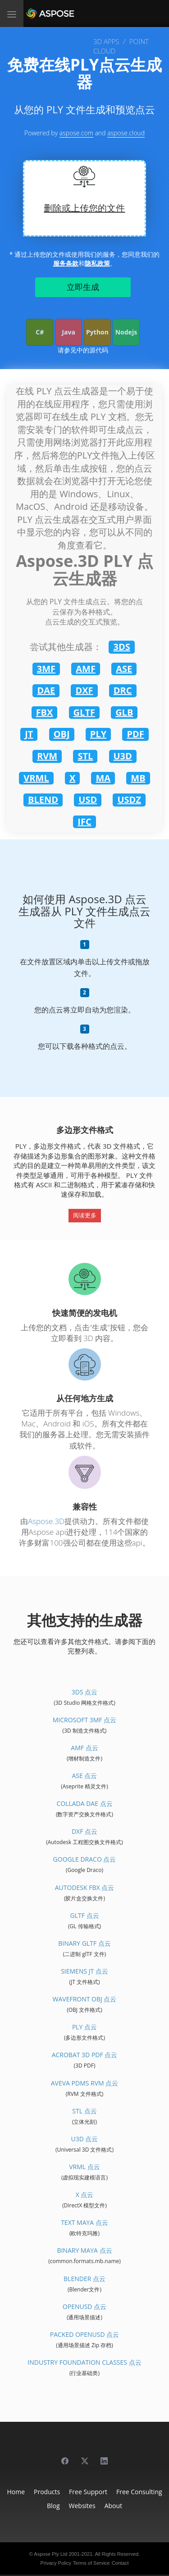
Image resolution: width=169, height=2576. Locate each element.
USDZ (129, 799)
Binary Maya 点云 (84, 2250)
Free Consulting (139, 2491)
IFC (84, 822)
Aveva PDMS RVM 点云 (85, 2083)
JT (29, 734)
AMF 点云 (84, 1747)
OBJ (62, 734)
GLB (124, 712)
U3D (123, 756)
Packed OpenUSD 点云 (84, 2334)
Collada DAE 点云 (84, 1803)
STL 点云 (84, 2111)
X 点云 (85, 2194)
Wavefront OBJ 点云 (85, 1999)
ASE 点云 (84, 1775)
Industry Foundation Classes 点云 (84, 2362)
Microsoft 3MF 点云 (84, 1720)
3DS (121, 647)
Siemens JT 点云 (84, 1971)
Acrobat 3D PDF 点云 (85, 2054)
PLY (98, 734)
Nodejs (126, 332)
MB (138, 778)
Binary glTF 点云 (84, 1943)
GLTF (84, 712)
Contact (120, 2563)
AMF (86, 669)
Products (47, 2491)
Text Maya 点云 (84, 2222)
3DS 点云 (84, 1692)
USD (87, 799)
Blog (53, 2505)
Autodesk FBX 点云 (84, 1887)
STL (85, 756)
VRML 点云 (84, 2166)
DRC (123, 690)
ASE (124, 669)
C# (40, 332)
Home (16, 2491)
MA (103, 778)
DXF (84, 690)
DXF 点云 (84, 1831)
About (113, 2505)
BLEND (43, 799)
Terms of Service (91, 2563)
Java (68, 332)
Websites (82, 2505)
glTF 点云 (84, 1915)
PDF (135, 734)
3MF (46, 669)
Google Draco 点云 (84, 1859)
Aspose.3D (46, 1521)
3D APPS (106, 41)
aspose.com (76, 133)
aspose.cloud (126, 133)
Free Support (88, 2491)
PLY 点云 (84, 2027)
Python (97, 332)
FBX (44, 712)
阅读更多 (84, 1215)
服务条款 (65, 263)
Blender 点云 (84, 2278)
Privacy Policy (55, 2563)
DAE (46, 690)
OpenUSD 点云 (84, 2306)
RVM (47, 756)
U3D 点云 (84, 2139)
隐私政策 (97, 263)
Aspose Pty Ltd (50, 2554)
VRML (36, 778)
